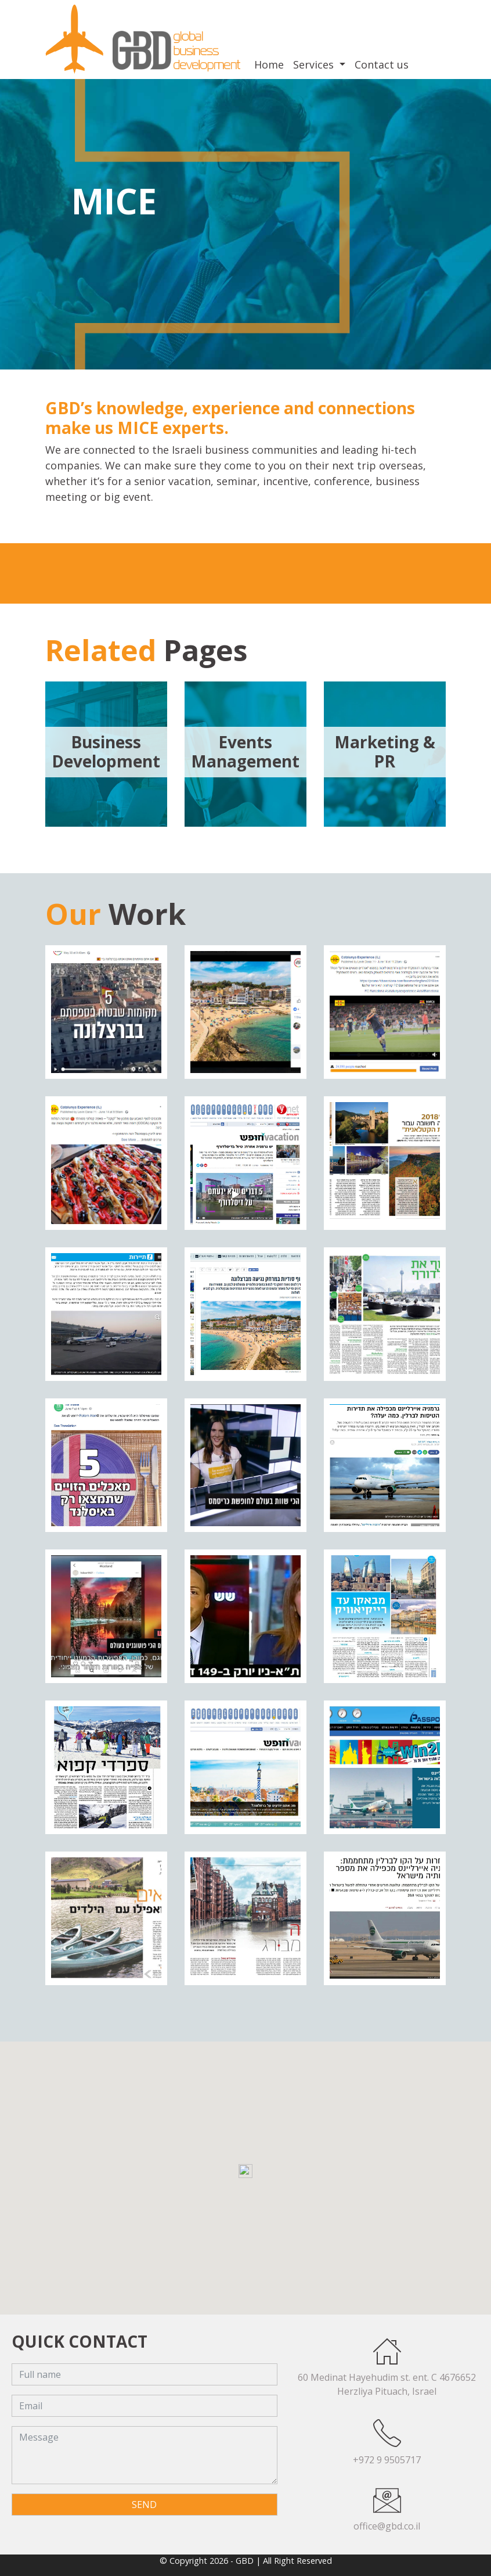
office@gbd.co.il (386, 2526)
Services (315, 64)
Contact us (382, 64)
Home (269, 64)
